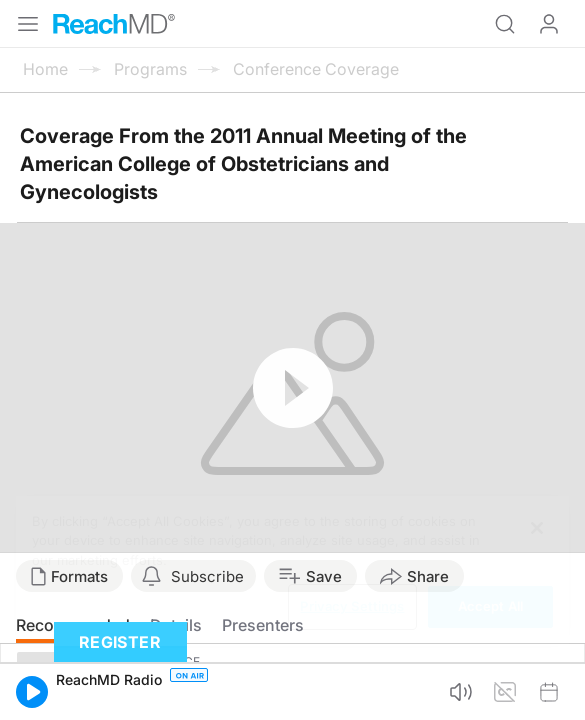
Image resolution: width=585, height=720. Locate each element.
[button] (32, 692)
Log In (549, 24)
